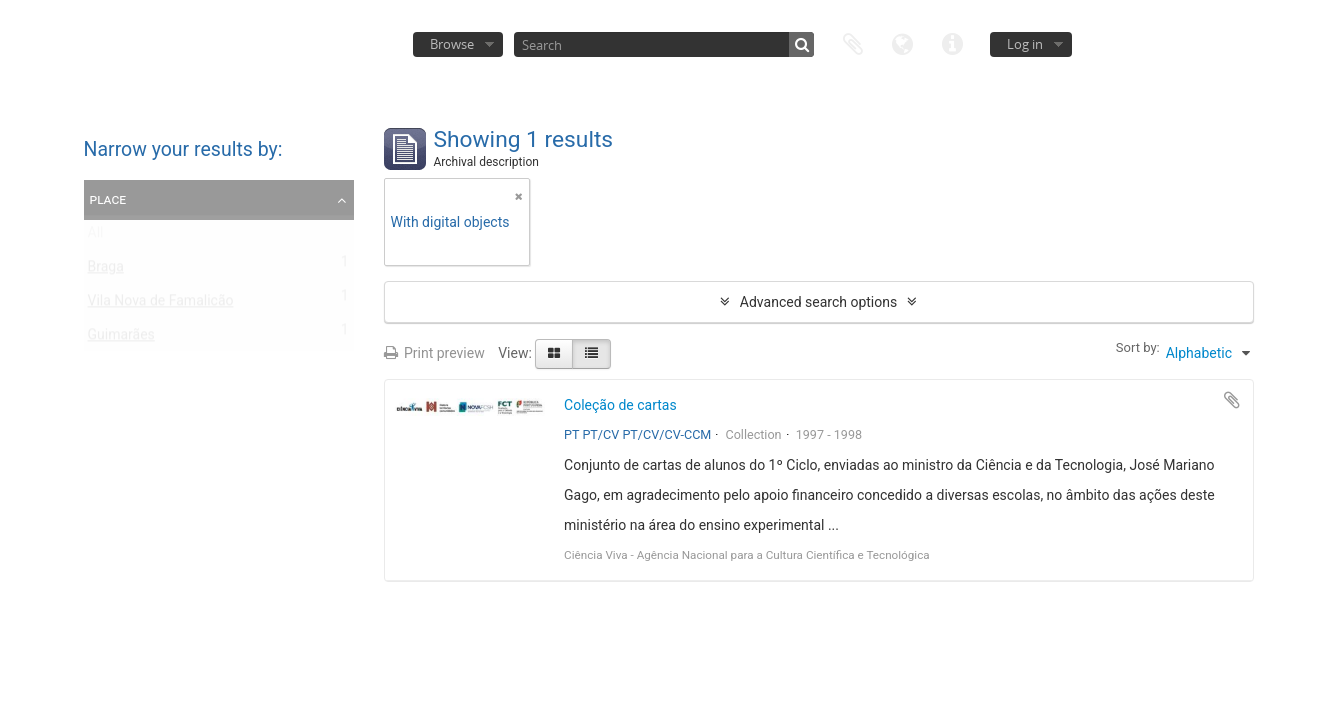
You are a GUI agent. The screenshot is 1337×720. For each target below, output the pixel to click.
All (96, 237)
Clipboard (853, 42)
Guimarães (121, 339)
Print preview (434, 353)
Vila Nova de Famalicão (161, 305)
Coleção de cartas (620, 405)
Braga (106, 271)
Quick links (953, 42)
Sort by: (1138, 347)
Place (108, 199)
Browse (452, 44)
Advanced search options (818, 302)
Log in (1025, 44)
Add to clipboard (1232, 400)
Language (903, 42)
